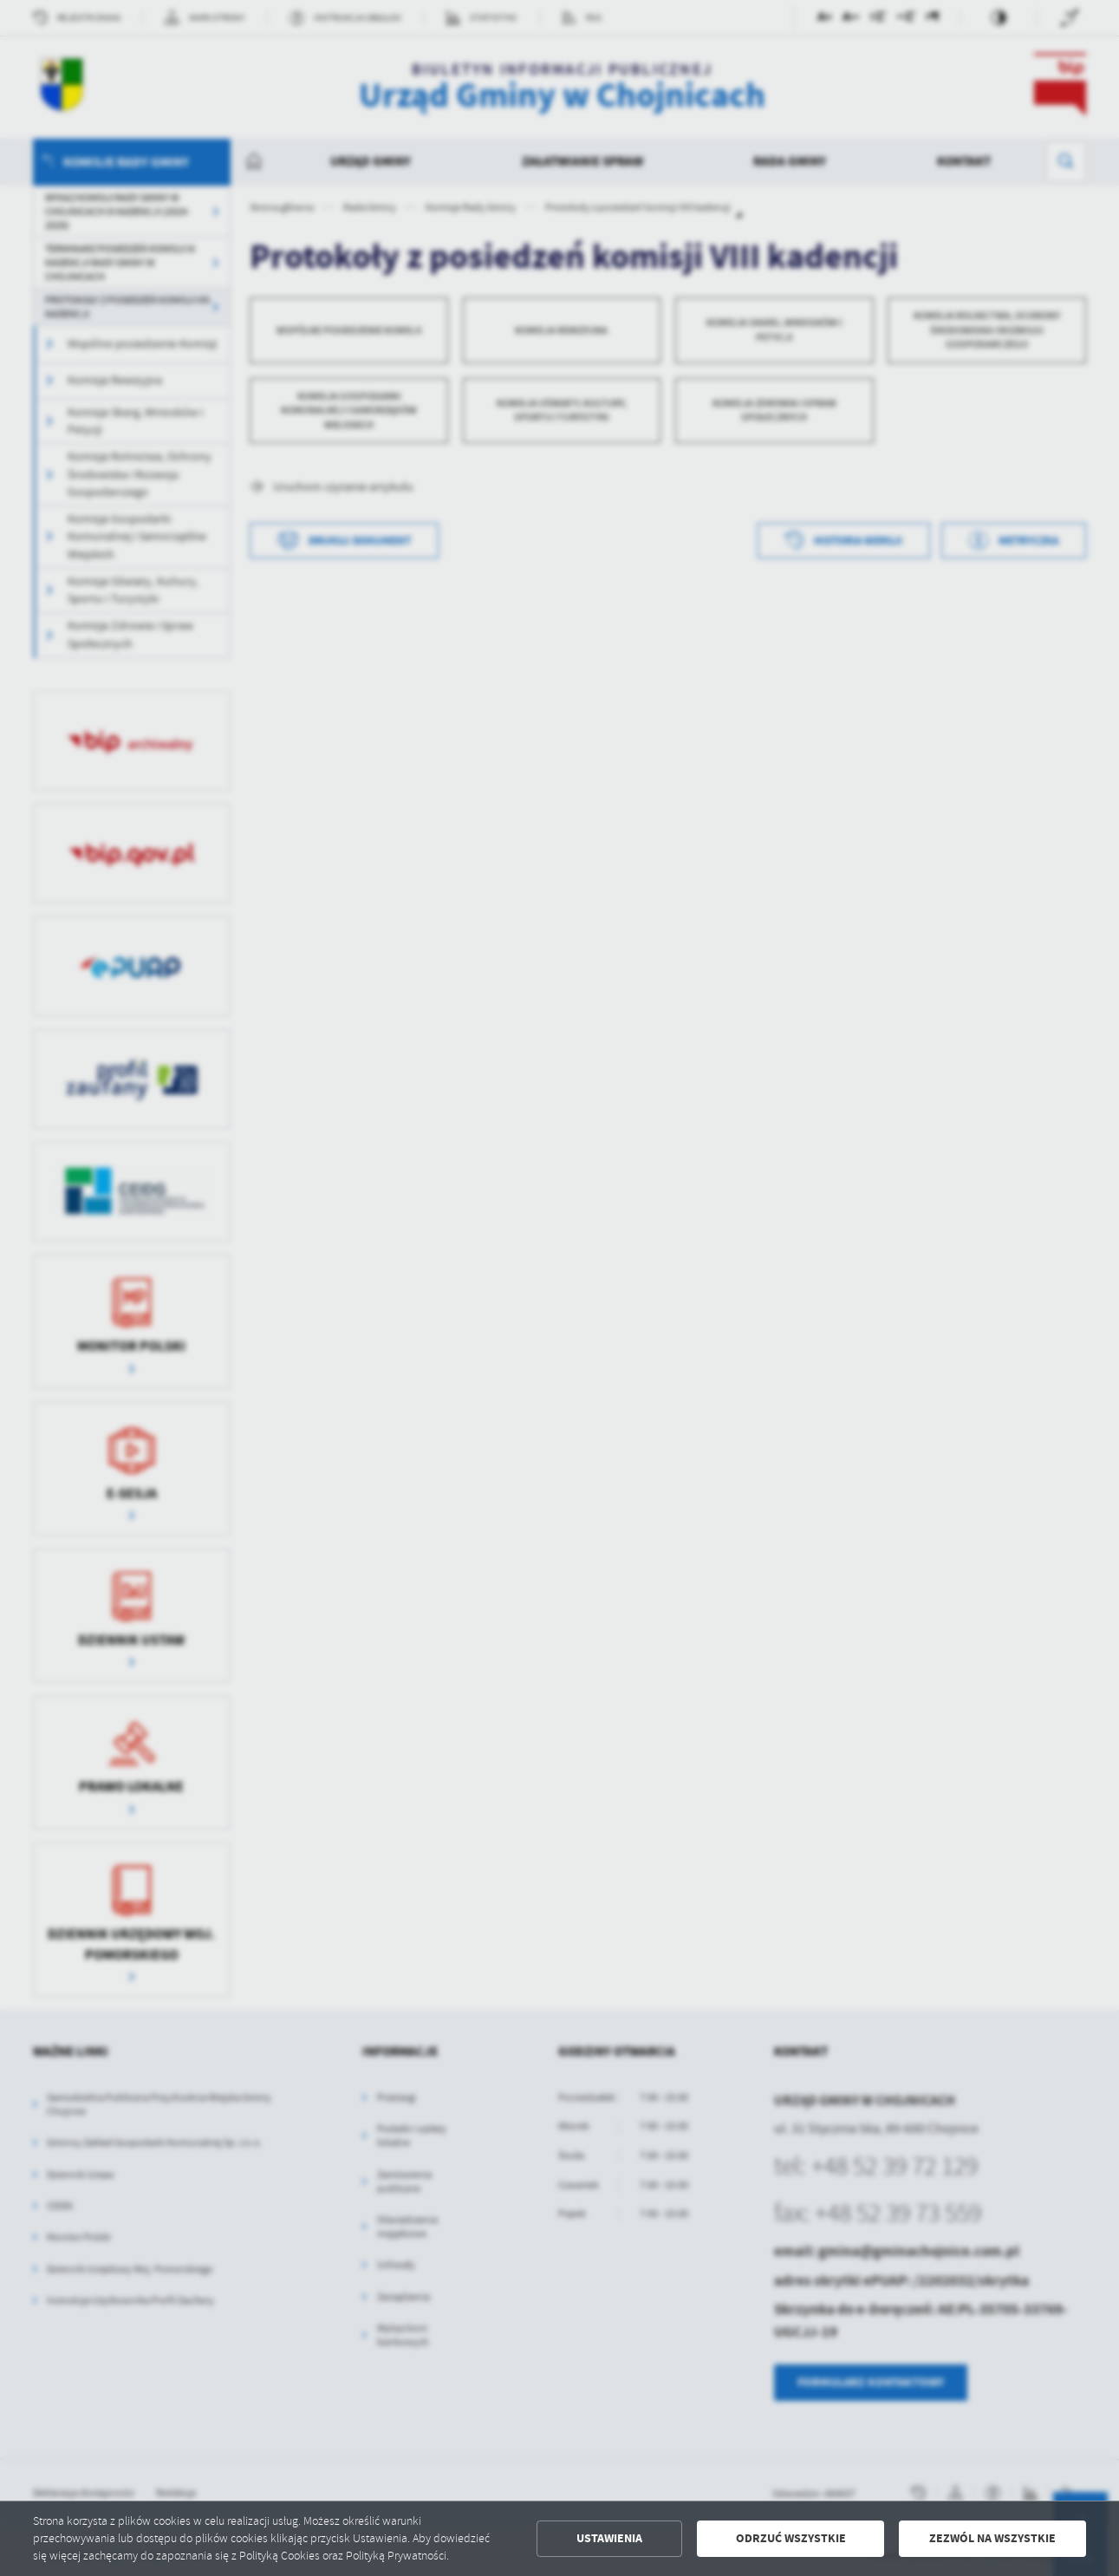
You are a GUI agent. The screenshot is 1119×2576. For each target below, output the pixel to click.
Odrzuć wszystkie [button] (791, 2538)
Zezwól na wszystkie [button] (992, 2538)
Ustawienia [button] (609, 2538)
